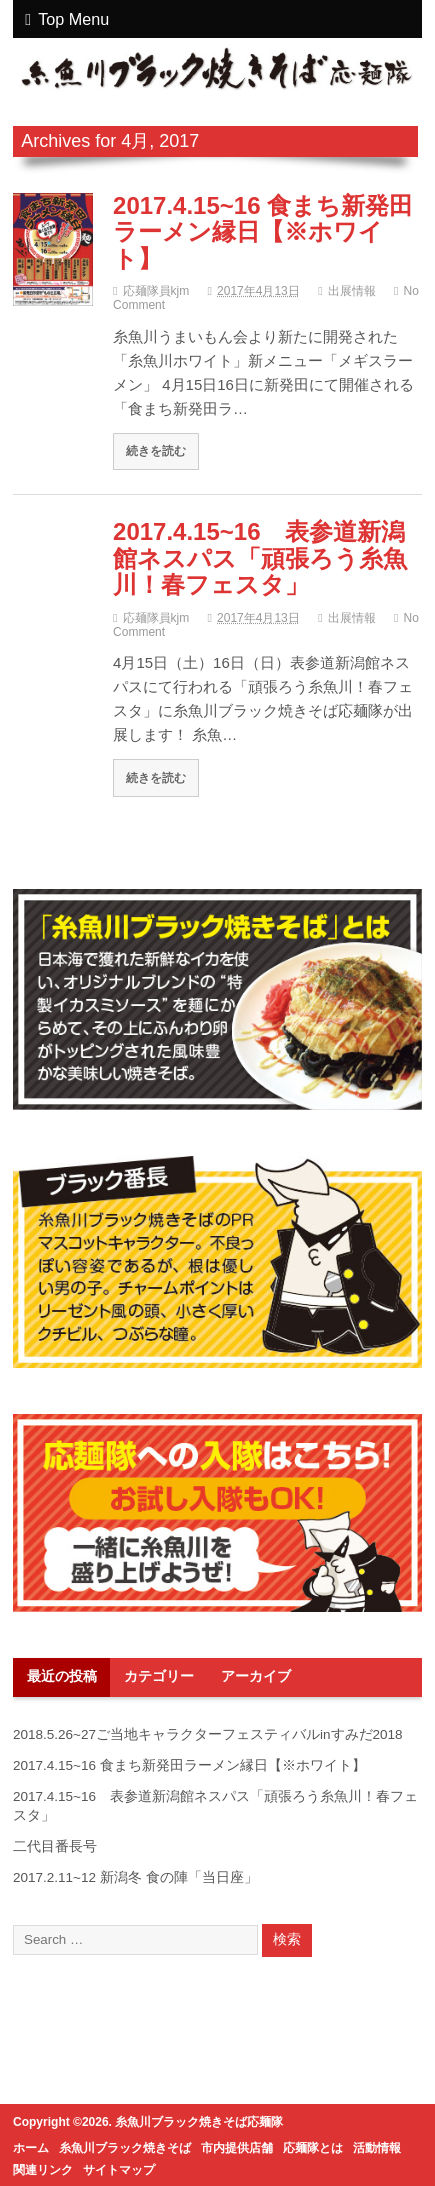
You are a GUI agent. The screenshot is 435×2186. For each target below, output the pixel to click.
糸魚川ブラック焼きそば (125, 2148)
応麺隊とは (313, 2148)
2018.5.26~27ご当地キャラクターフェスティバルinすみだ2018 (208, 1734)
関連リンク (43, 2170)
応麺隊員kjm (156, 291)
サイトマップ (119, 2170)
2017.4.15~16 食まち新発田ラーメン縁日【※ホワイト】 (263, 232)
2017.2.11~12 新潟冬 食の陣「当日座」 (135, 1877)
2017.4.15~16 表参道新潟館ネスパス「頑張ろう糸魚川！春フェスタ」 (260, 558)
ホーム (31, 2148)
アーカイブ (256, 1676)
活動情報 (377, 2148)
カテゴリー (159, 1676)
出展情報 (352, 291)
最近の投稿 (62, 1676)
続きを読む (156, 450)
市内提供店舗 (237, 2148)
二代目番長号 (55, 1846)
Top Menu (67, 19)
